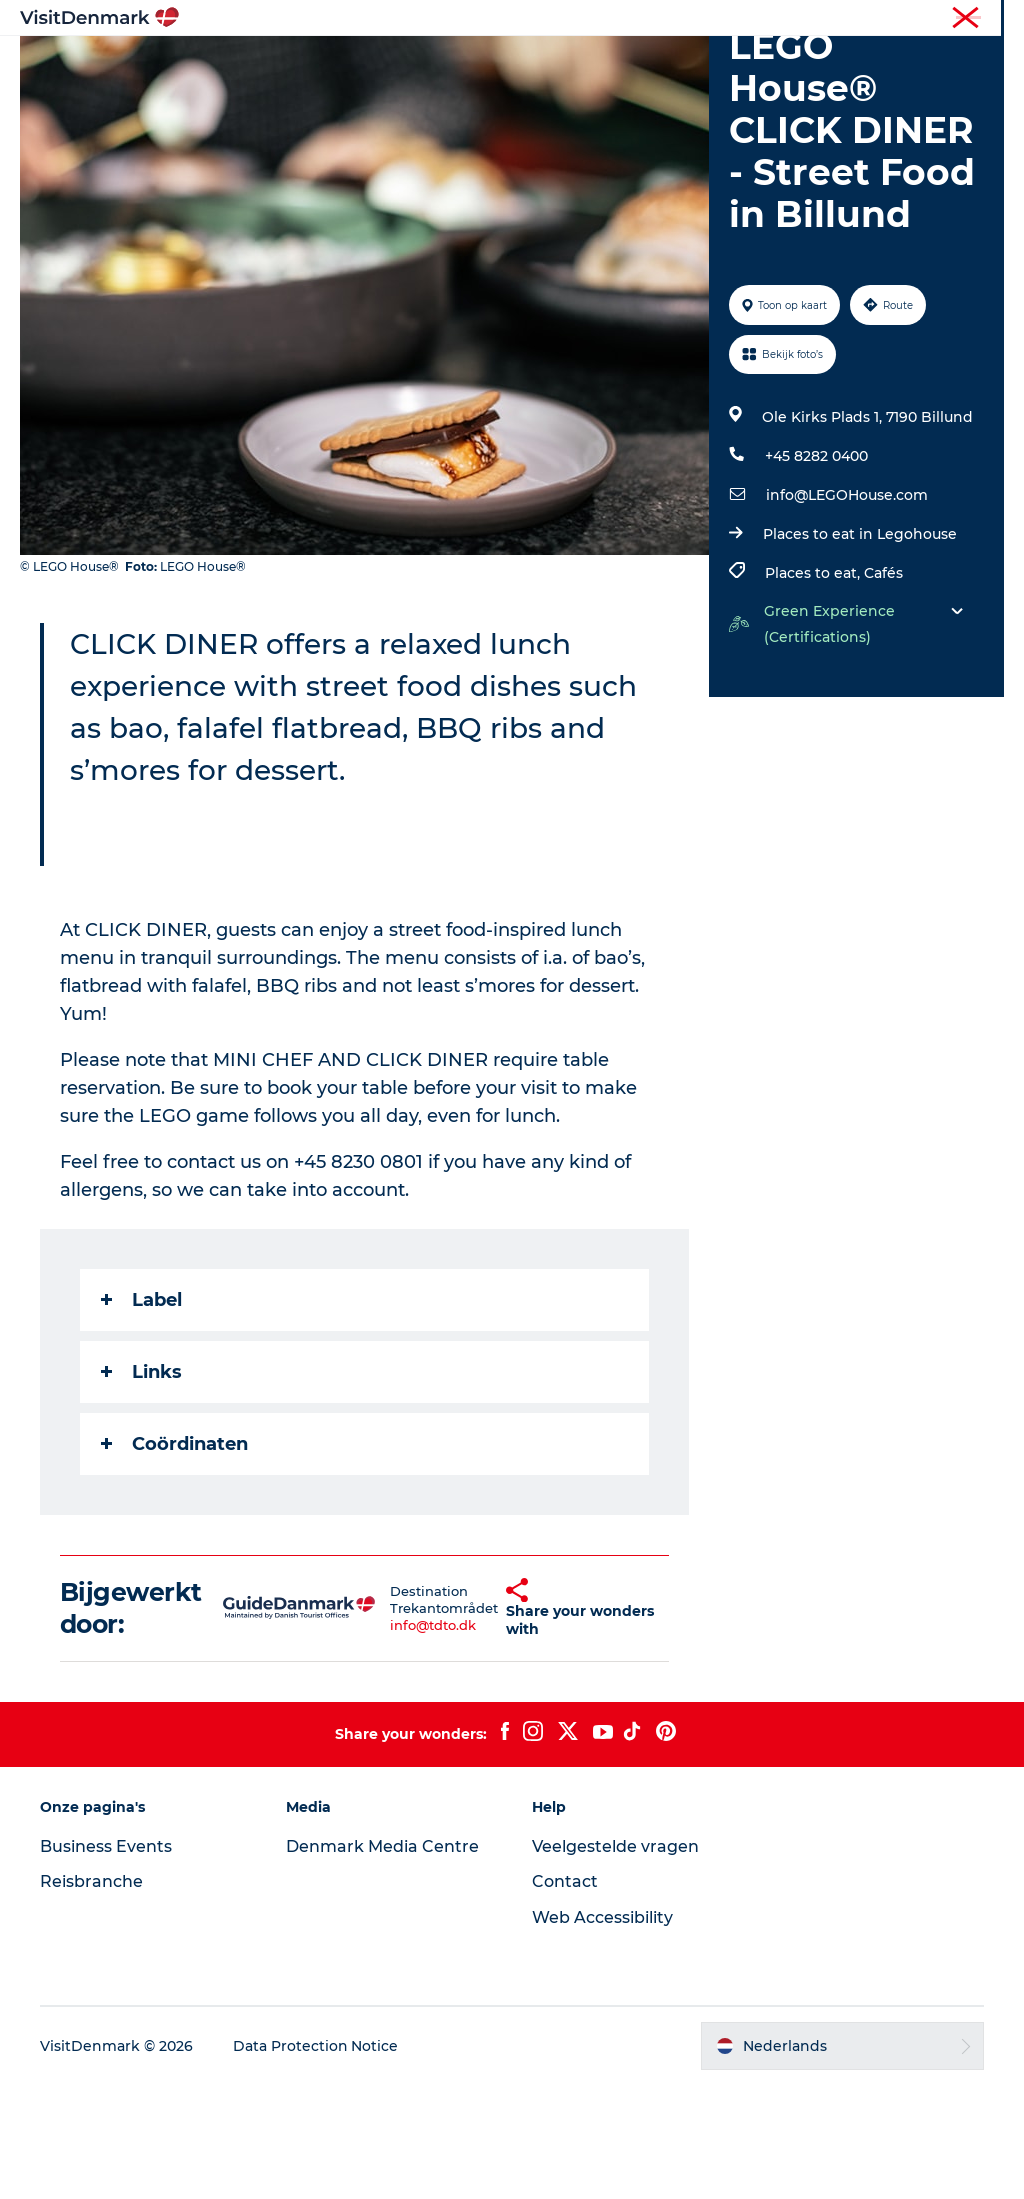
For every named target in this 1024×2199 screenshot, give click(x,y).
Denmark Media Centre (382, 1959)
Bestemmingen (423, 64)
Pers (991, 19)
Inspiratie (298, 64)
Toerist (844, 19)
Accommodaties (698, 64)
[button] (476, 1722)
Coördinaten (174, 1557)
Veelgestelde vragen (615, 1959)
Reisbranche (921, 19)
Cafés (883, 687)
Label (141, 1413)
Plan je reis (512, 85)
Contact (565, 1995)
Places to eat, (814, 687)
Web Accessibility (602, 2031)
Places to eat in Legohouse (860, 648)
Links (141, 1485)
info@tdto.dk (401, 1738)
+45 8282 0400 (816, 570)
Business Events (106, 1959)
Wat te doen (558, 64)
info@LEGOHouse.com (847, 609)
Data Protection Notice (316, 2160)
